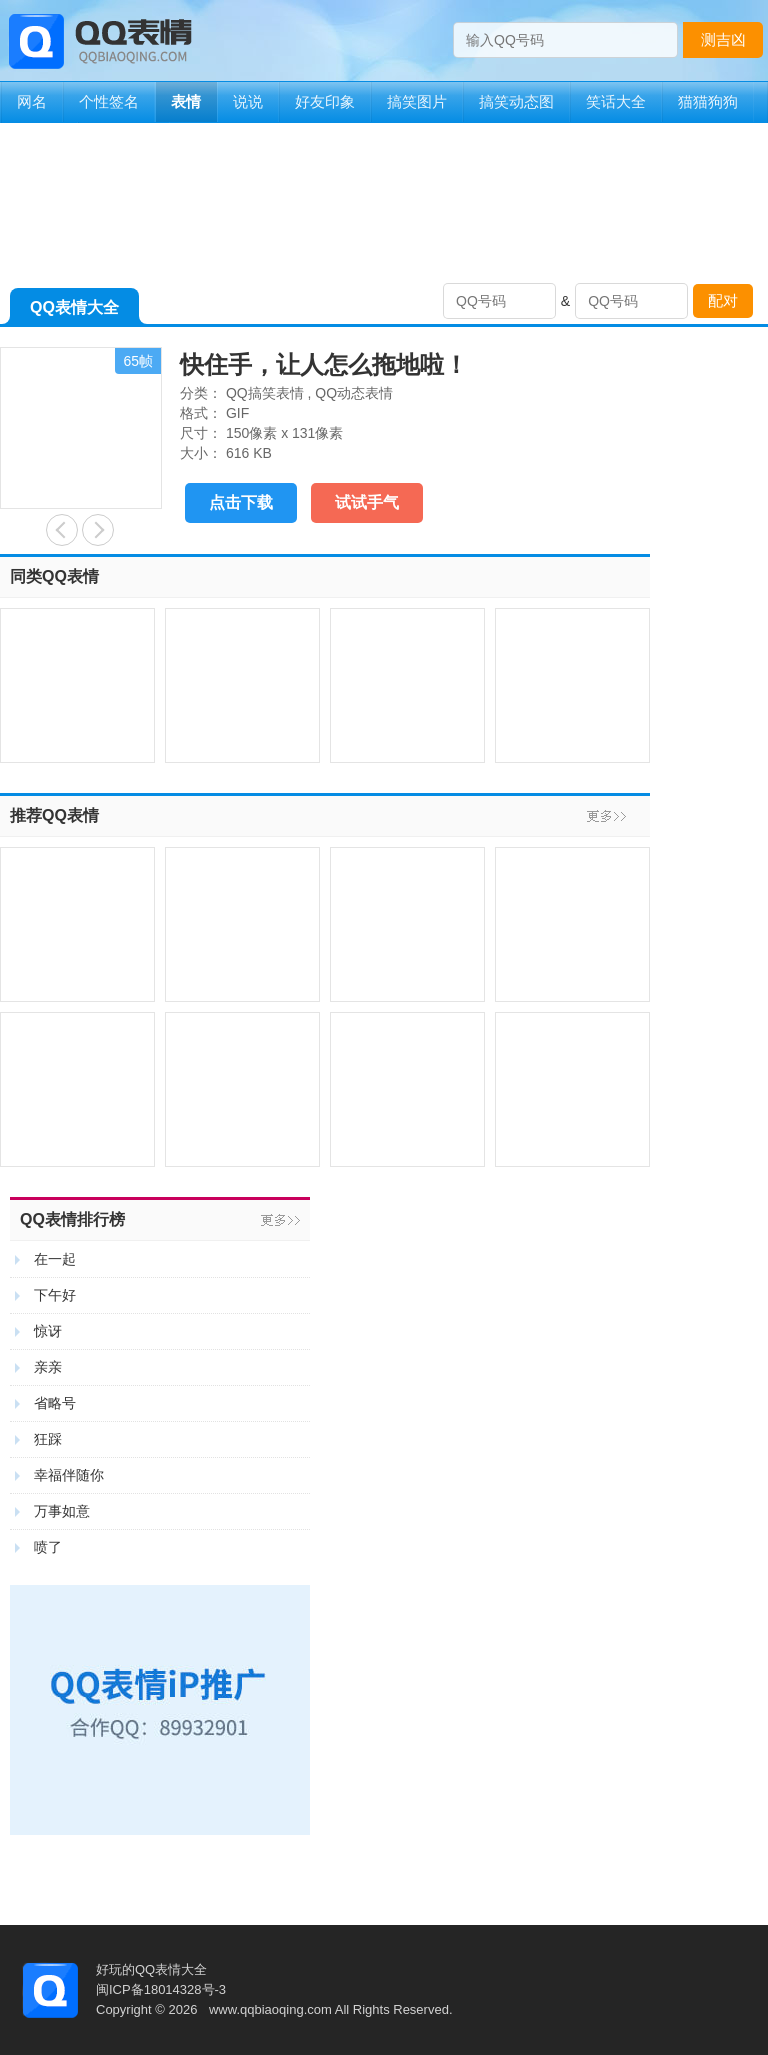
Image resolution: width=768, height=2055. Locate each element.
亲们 (62, 530)
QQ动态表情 (354, 393)
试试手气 (367, 502)
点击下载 (241, 502)
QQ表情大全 (74, 311)
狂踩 (48, 1439)
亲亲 (48, 1367)
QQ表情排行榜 (72, 1219)
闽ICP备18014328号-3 (161, 1989)
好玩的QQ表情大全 (151, 1969)
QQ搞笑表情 (265, 393)
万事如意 (62, 1511)
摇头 (98, 530)
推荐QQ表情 (54, 815)
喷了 (48, 1547)
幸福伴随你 (69, 1475)
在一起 (55, 1259)
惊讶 (48, 1331)
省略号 (55, 1403)
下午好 (55, 1295)
